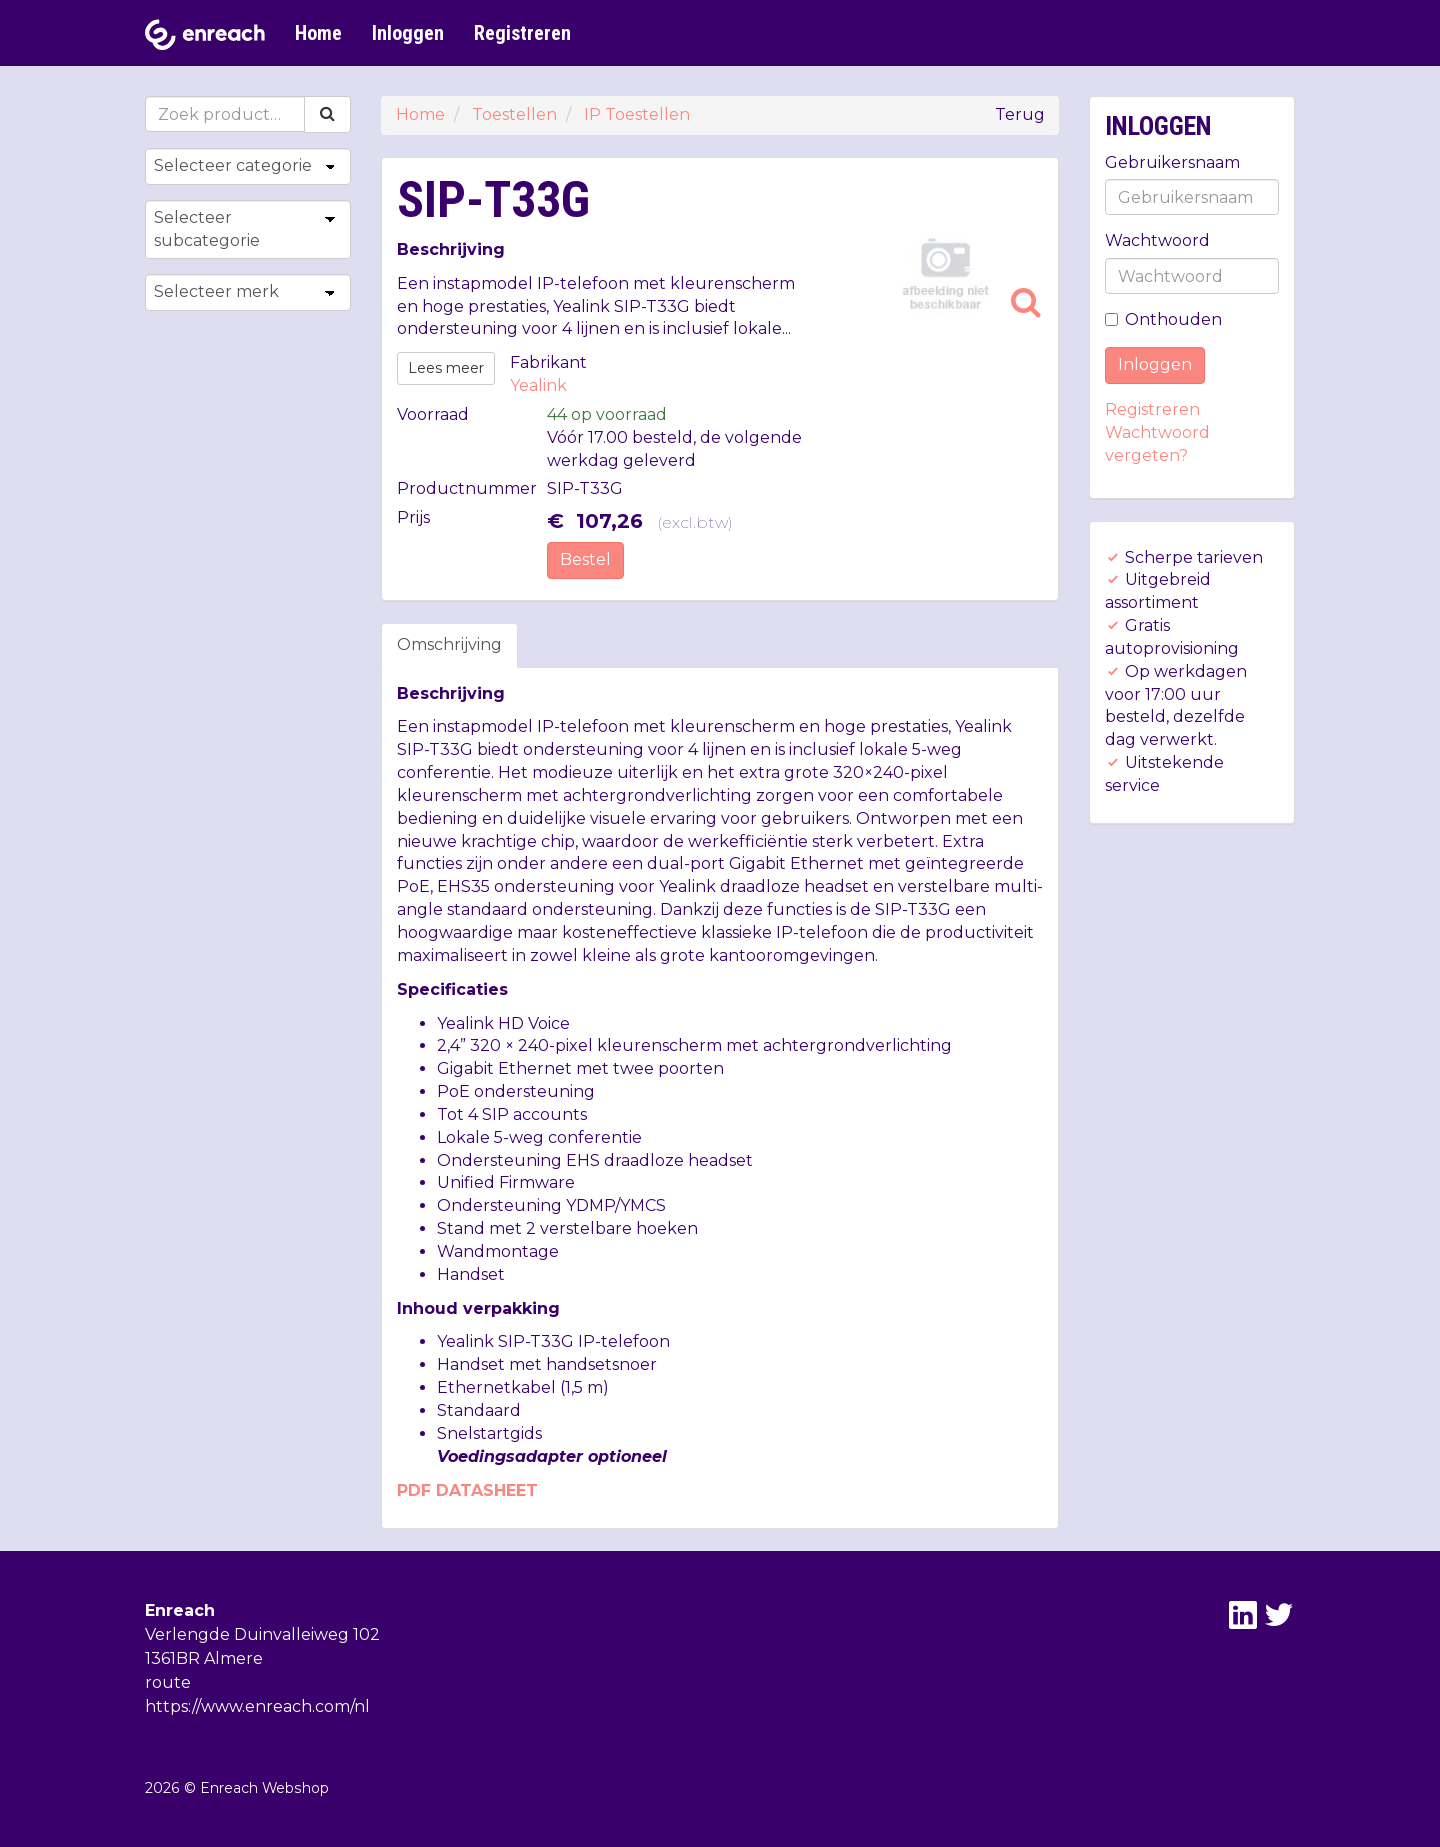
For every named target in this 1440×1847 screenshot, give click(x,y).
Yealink (538, 385)
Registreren (522, 33)
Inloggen (408, 33)
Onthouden (1163, 319)
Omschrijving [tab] (449, 644)
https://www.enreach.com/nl (257, 1706)
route (168, 1682)
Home (318, 33)
